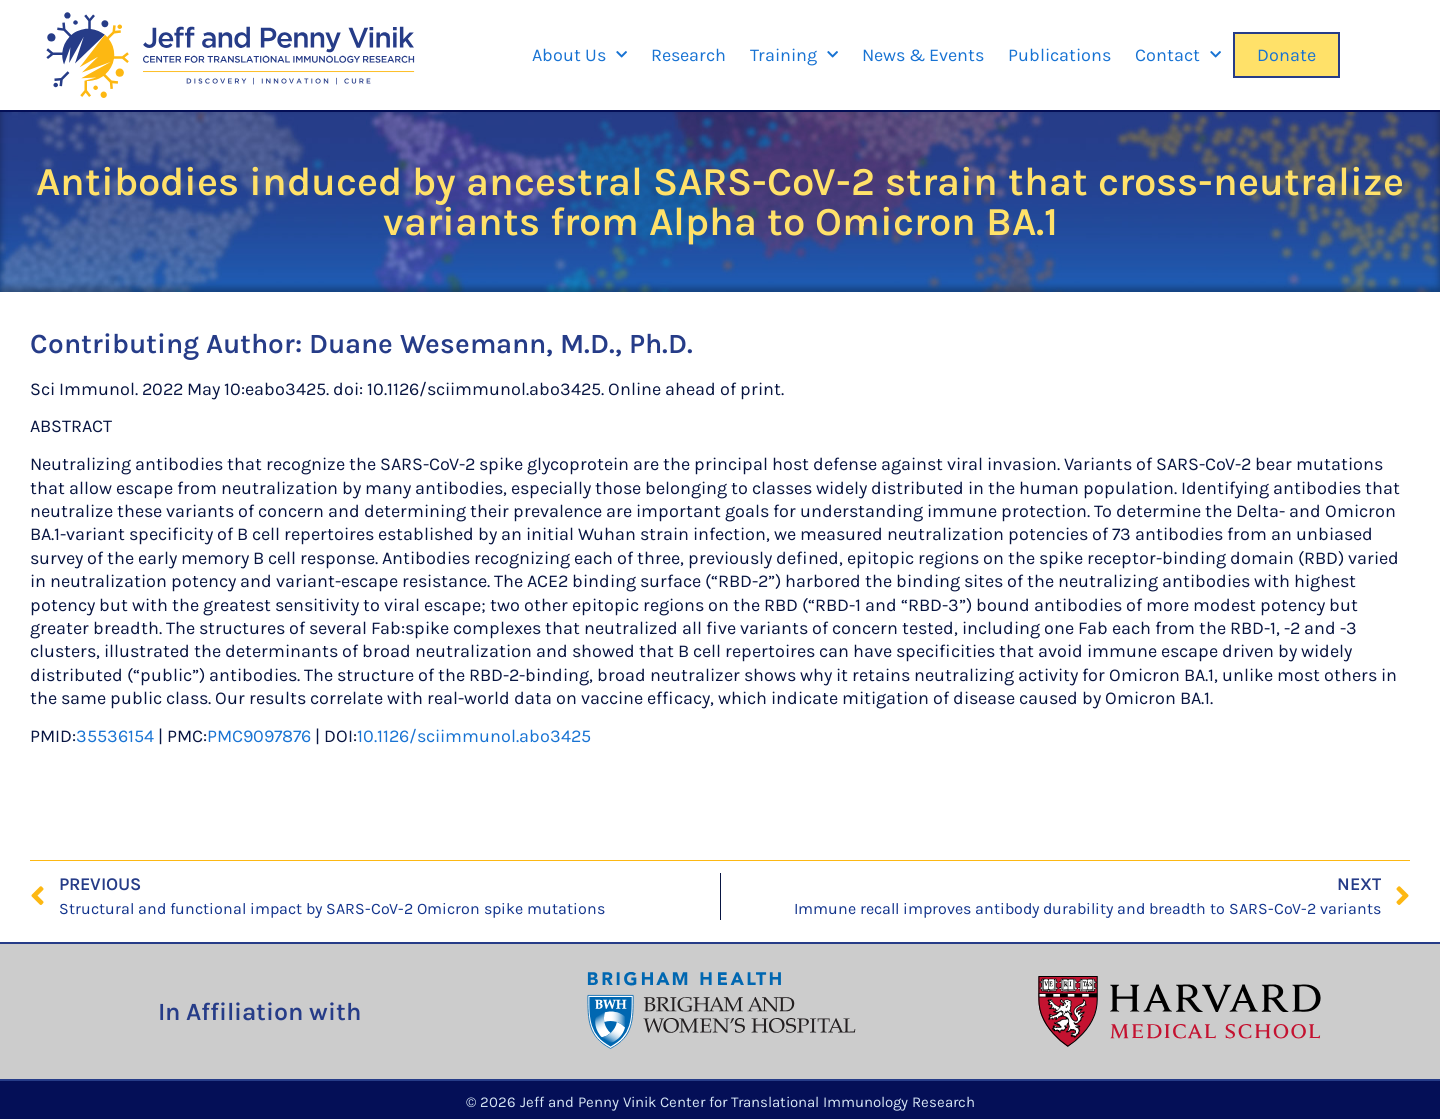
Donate (1286, 55)
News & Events (923, 55)
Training (794, 55)
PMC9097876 (259, 736)
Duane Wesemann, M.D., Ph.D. (501, 343)
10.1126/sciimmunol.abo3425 (474, 736)
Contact (1178, 55)
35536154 (115, 736)
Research (688, 55)
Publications (1059, 55)
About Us (579, 55)
